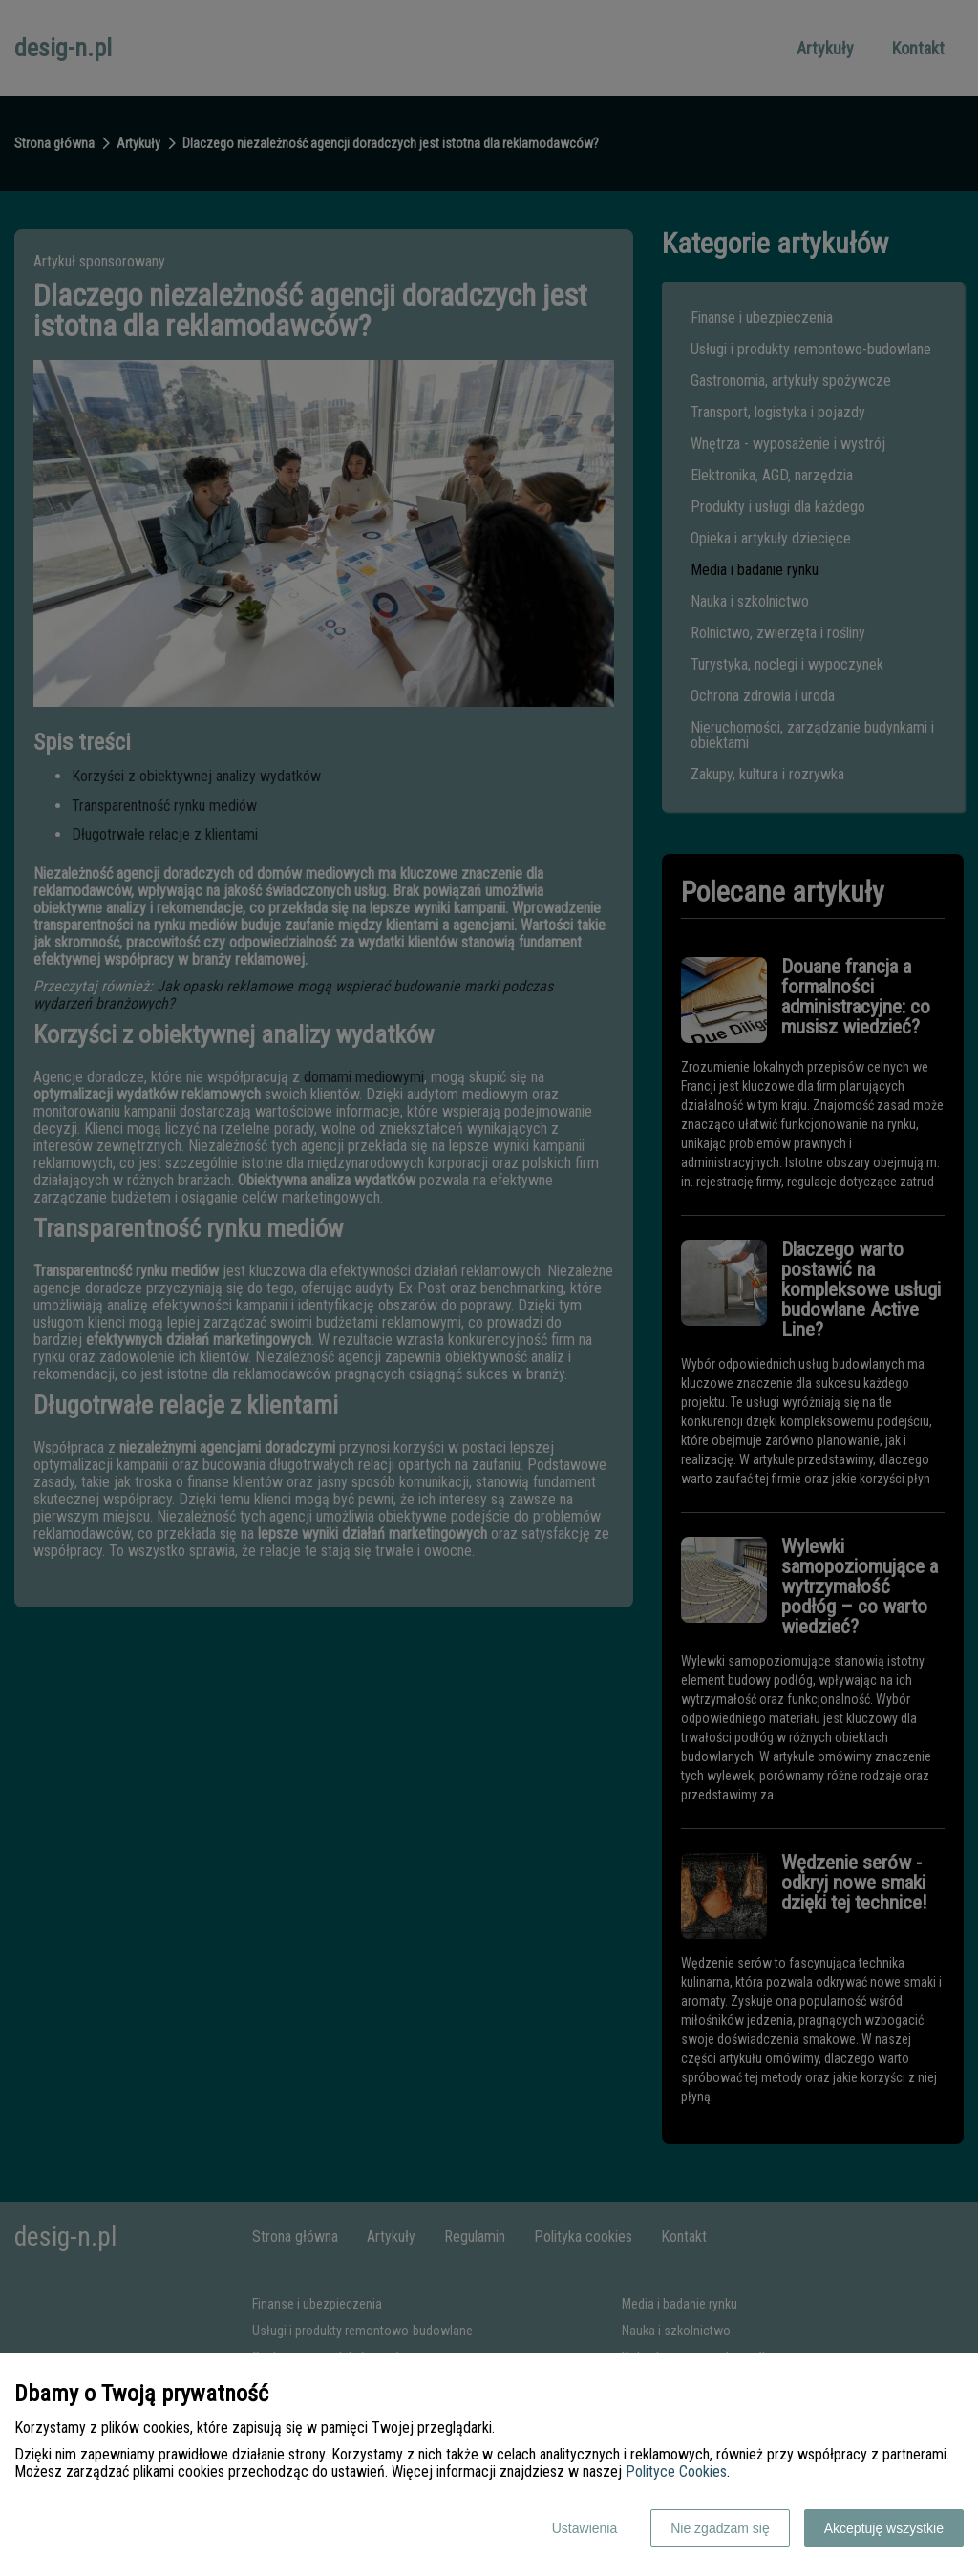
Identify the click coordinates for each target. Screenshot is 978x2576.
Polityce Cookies (676, 2471)
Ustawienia (584, 2528)
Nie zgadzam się (720, 2528)
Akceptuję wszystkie (884, 2528)
